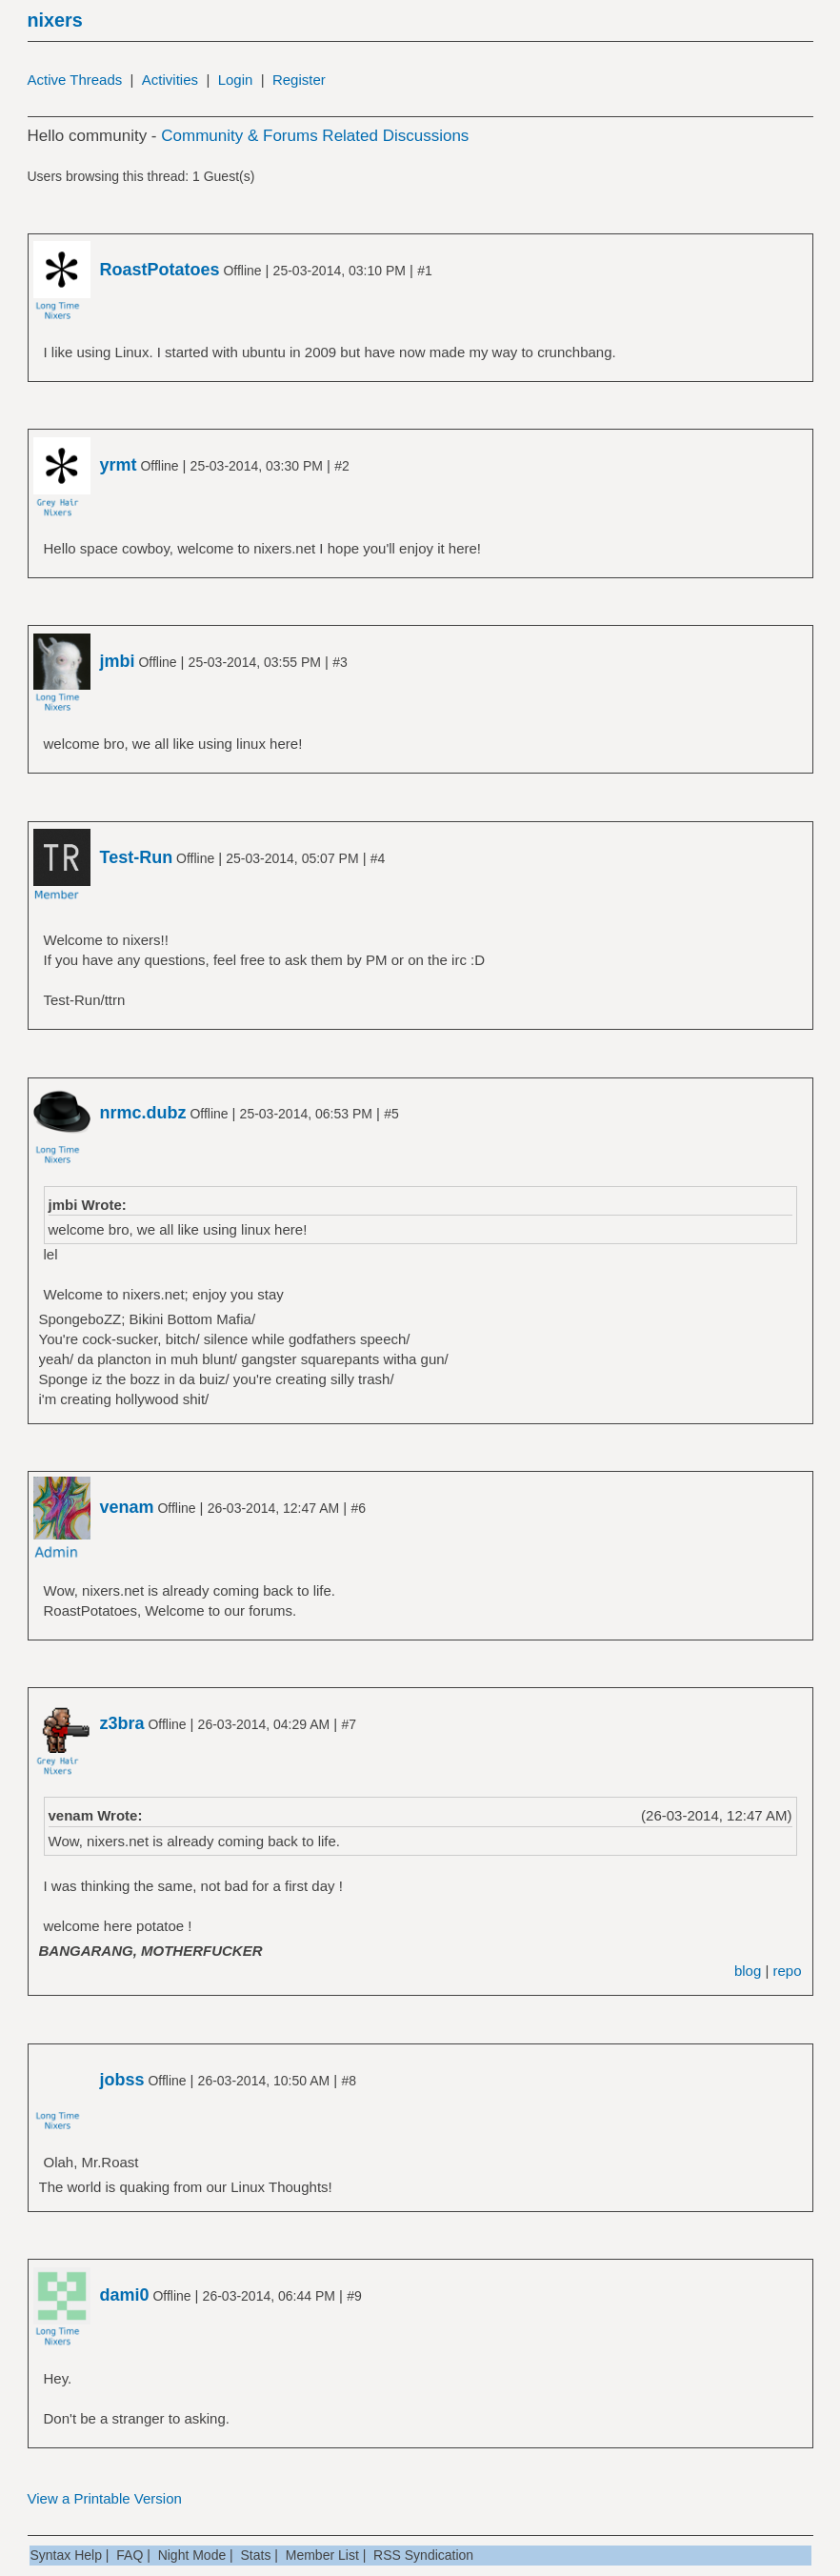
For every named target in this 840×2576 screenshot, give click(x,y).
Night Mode (192, 2555)
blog (747, 1970)
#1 (424, 270)
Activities (170, 79)
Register (299, 79)
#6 (358, 1508)
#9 (354, 2296)
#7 (348, 1724)
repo (786, 1970)
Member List (322, 2555)
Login (235, 79)
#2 (342, 465)
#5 (391, 1113)
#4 (378, 858)
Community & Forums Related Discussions (315, 136)
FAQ (129, 2555)
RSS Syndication (423, 2555)
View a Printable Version (105, 2498)
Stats (256, 2555)
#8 (348, 2080)
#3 (340, 662)
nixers (55, 20)
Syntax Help (66, 2555)
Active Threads (75, 79)
